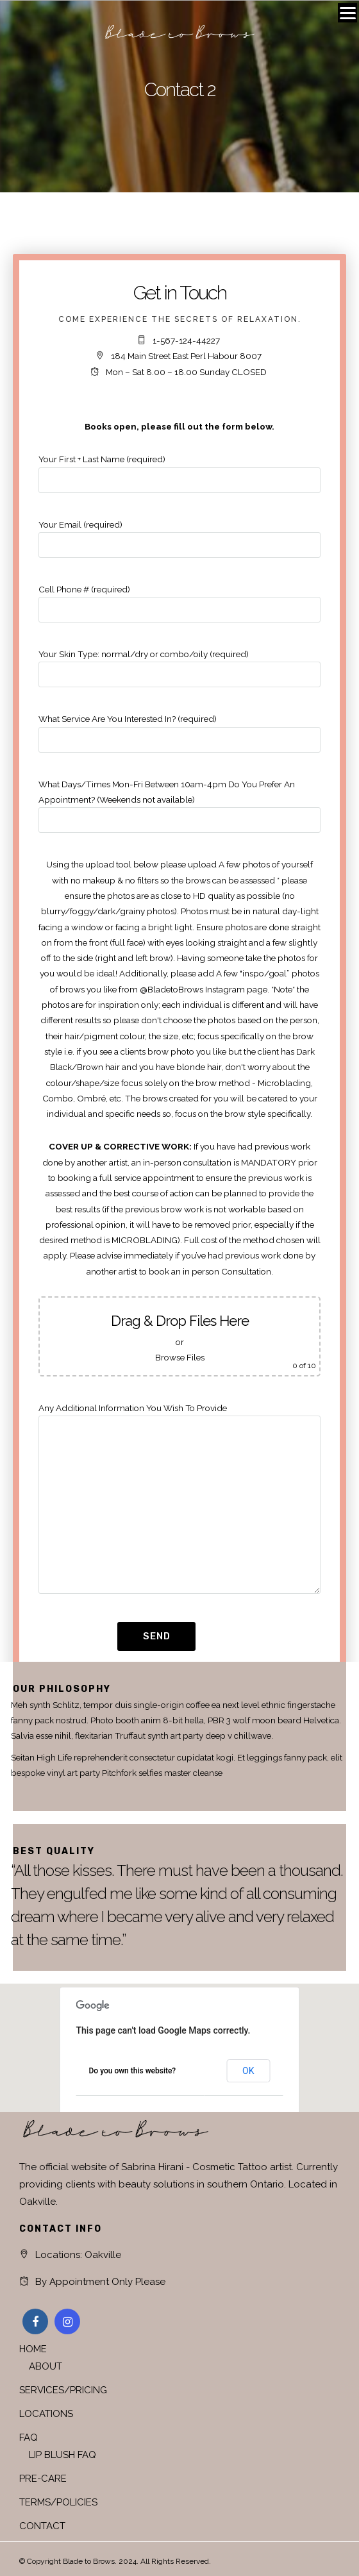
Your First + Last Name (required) (179, 469)
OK (248, 2071)
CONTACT (42, 2526)
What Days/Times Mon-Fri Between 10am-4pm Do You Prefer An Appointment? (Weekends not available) (179, 802)
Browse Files (180, 1357)
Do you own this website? (132, 2070)
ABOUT (45, 2366)
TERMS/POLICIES (58, 2502)
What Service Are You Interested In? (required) (179, 729)
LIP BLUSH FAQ (62, 2455)
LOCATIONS (46, 2414)
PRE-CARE (43, 2478)
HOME (33, 2349)
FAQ (28, 2437)
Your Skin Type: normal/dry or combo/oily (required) (179, 664)
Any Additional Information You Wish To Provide (179, 1499)
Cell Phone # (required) (179, 599)
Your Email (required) (179, 534)
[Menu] (347, 12)
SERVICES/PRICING (63, 2390)
